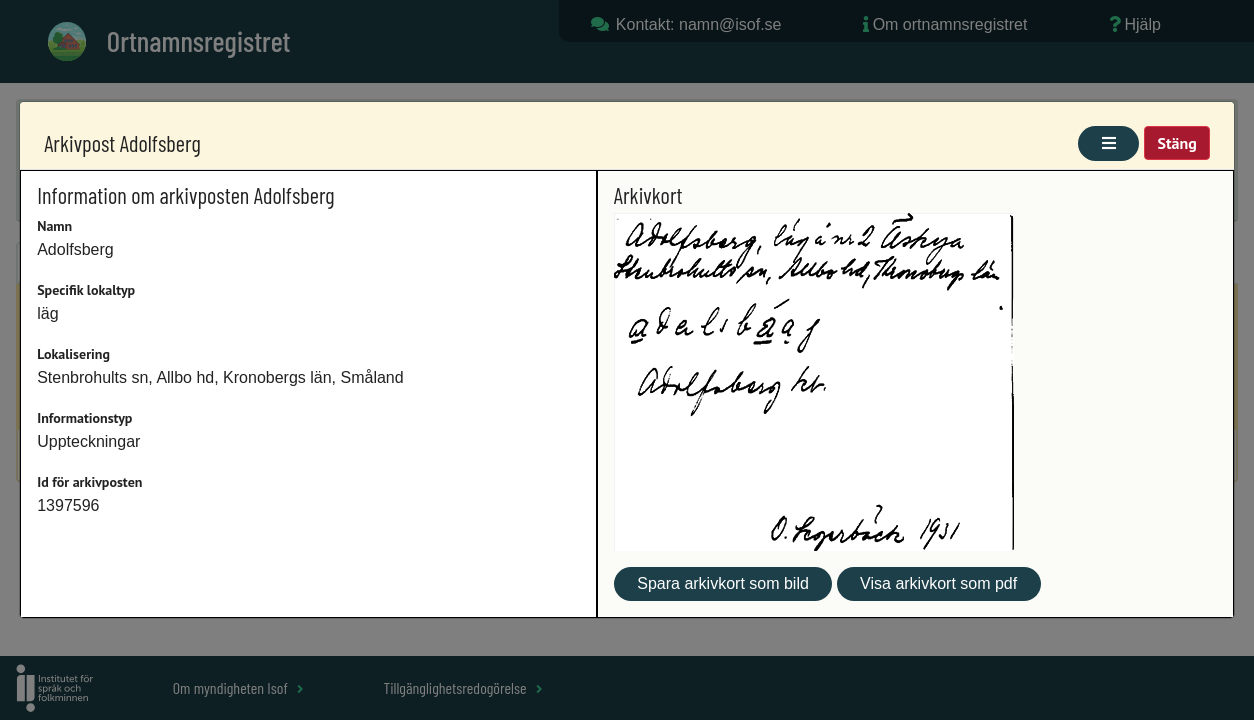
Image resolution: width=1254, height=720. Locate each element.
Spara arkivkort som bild (723, 583)
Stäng (1176, 143)
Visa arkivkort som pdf (938, 583)
